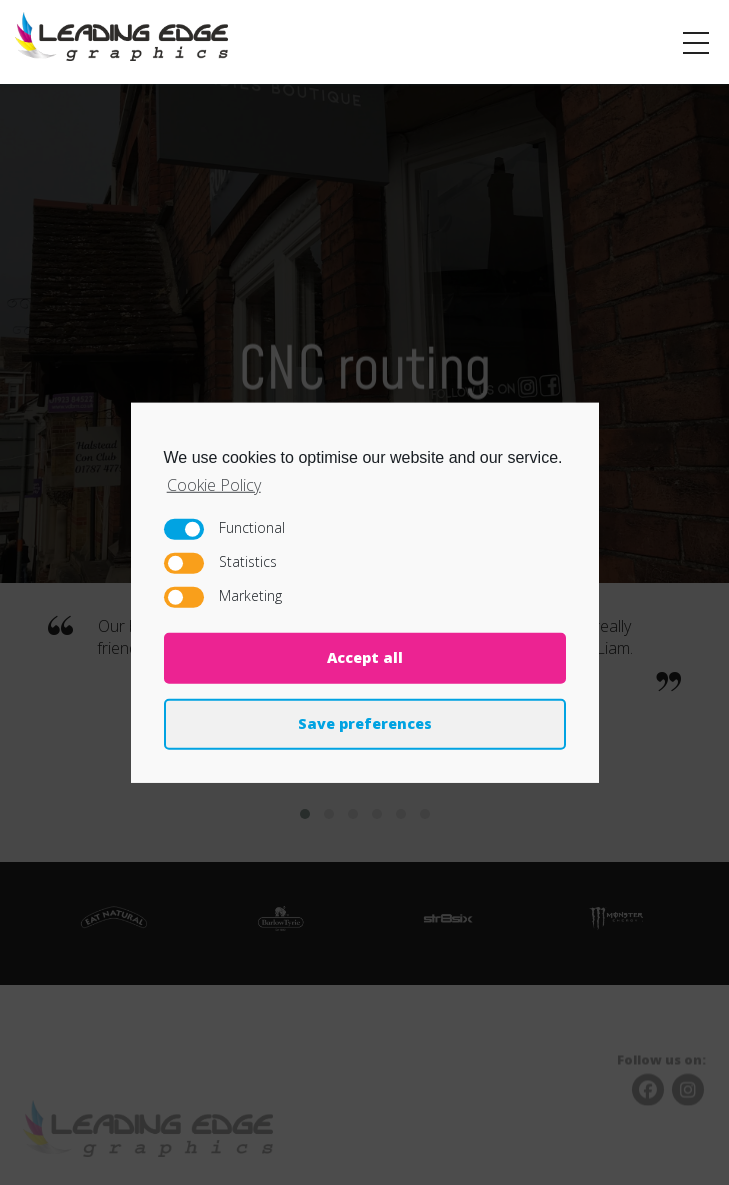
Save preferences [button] (365, 723)
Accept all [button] (365, 657)
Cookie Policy (214, 484)
